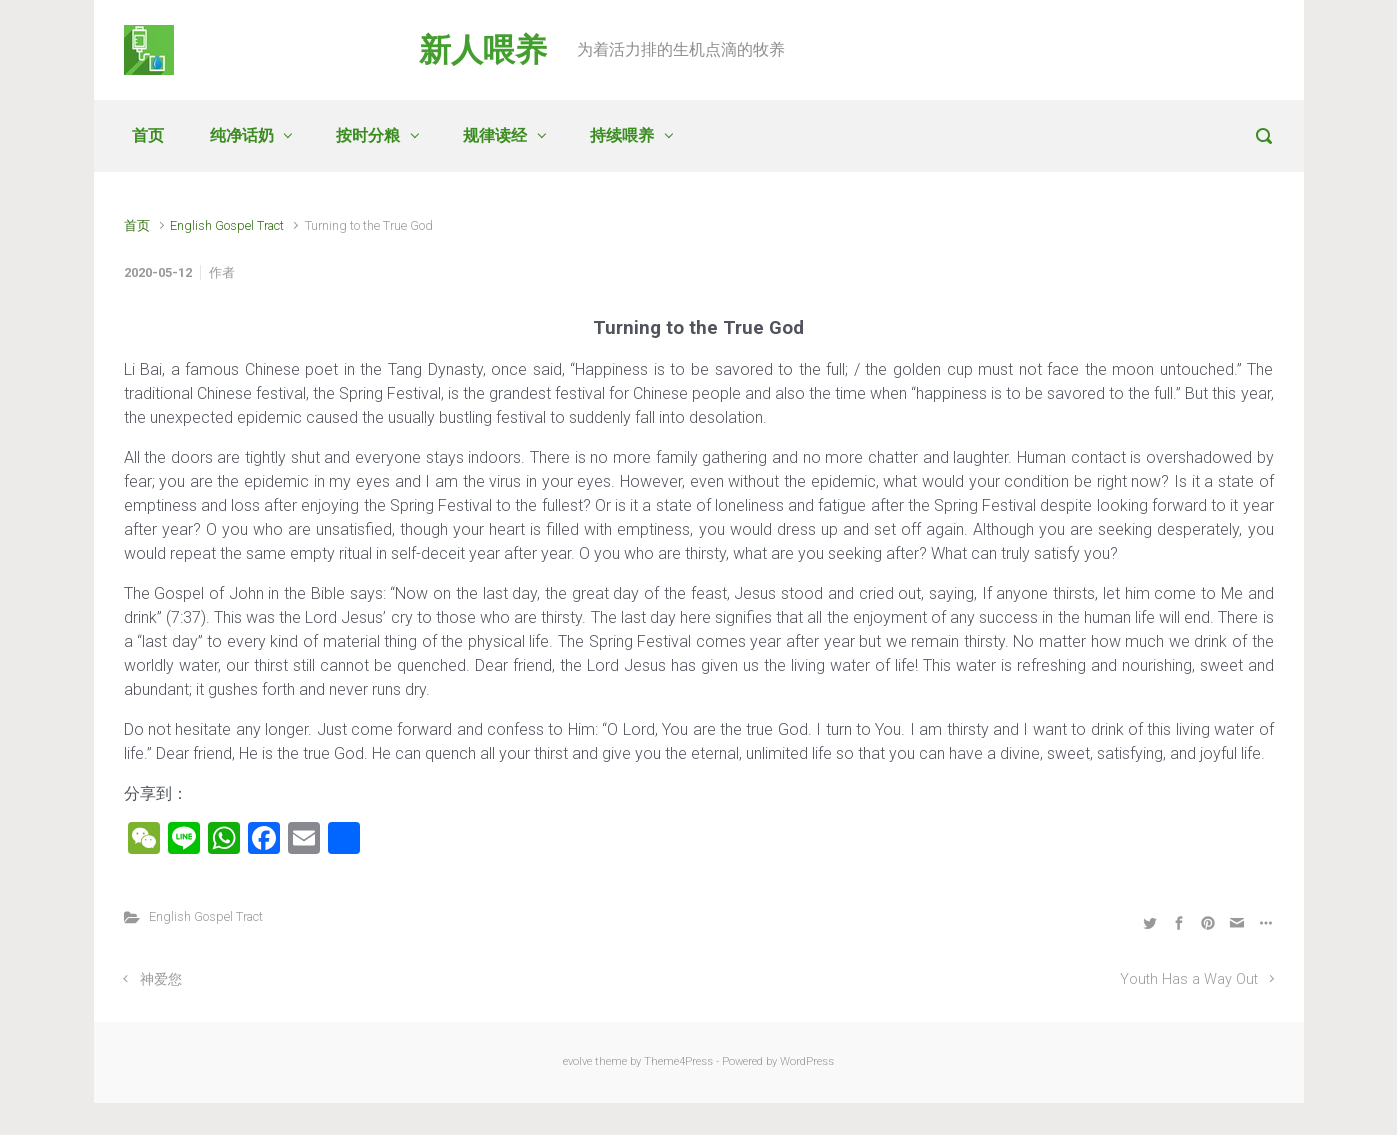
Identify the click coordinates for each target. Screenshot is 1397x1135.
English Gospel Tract (227, 225)
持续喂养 (622, 135)
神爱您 (161, 979)
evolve (577, 1061)
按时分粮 (368, 135)
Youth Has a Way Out (1189, 979)
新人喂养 (483, 50)
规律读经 (495, 135)
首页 (148, 135)
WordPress (807, 1061)
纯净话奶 (242, 135)
